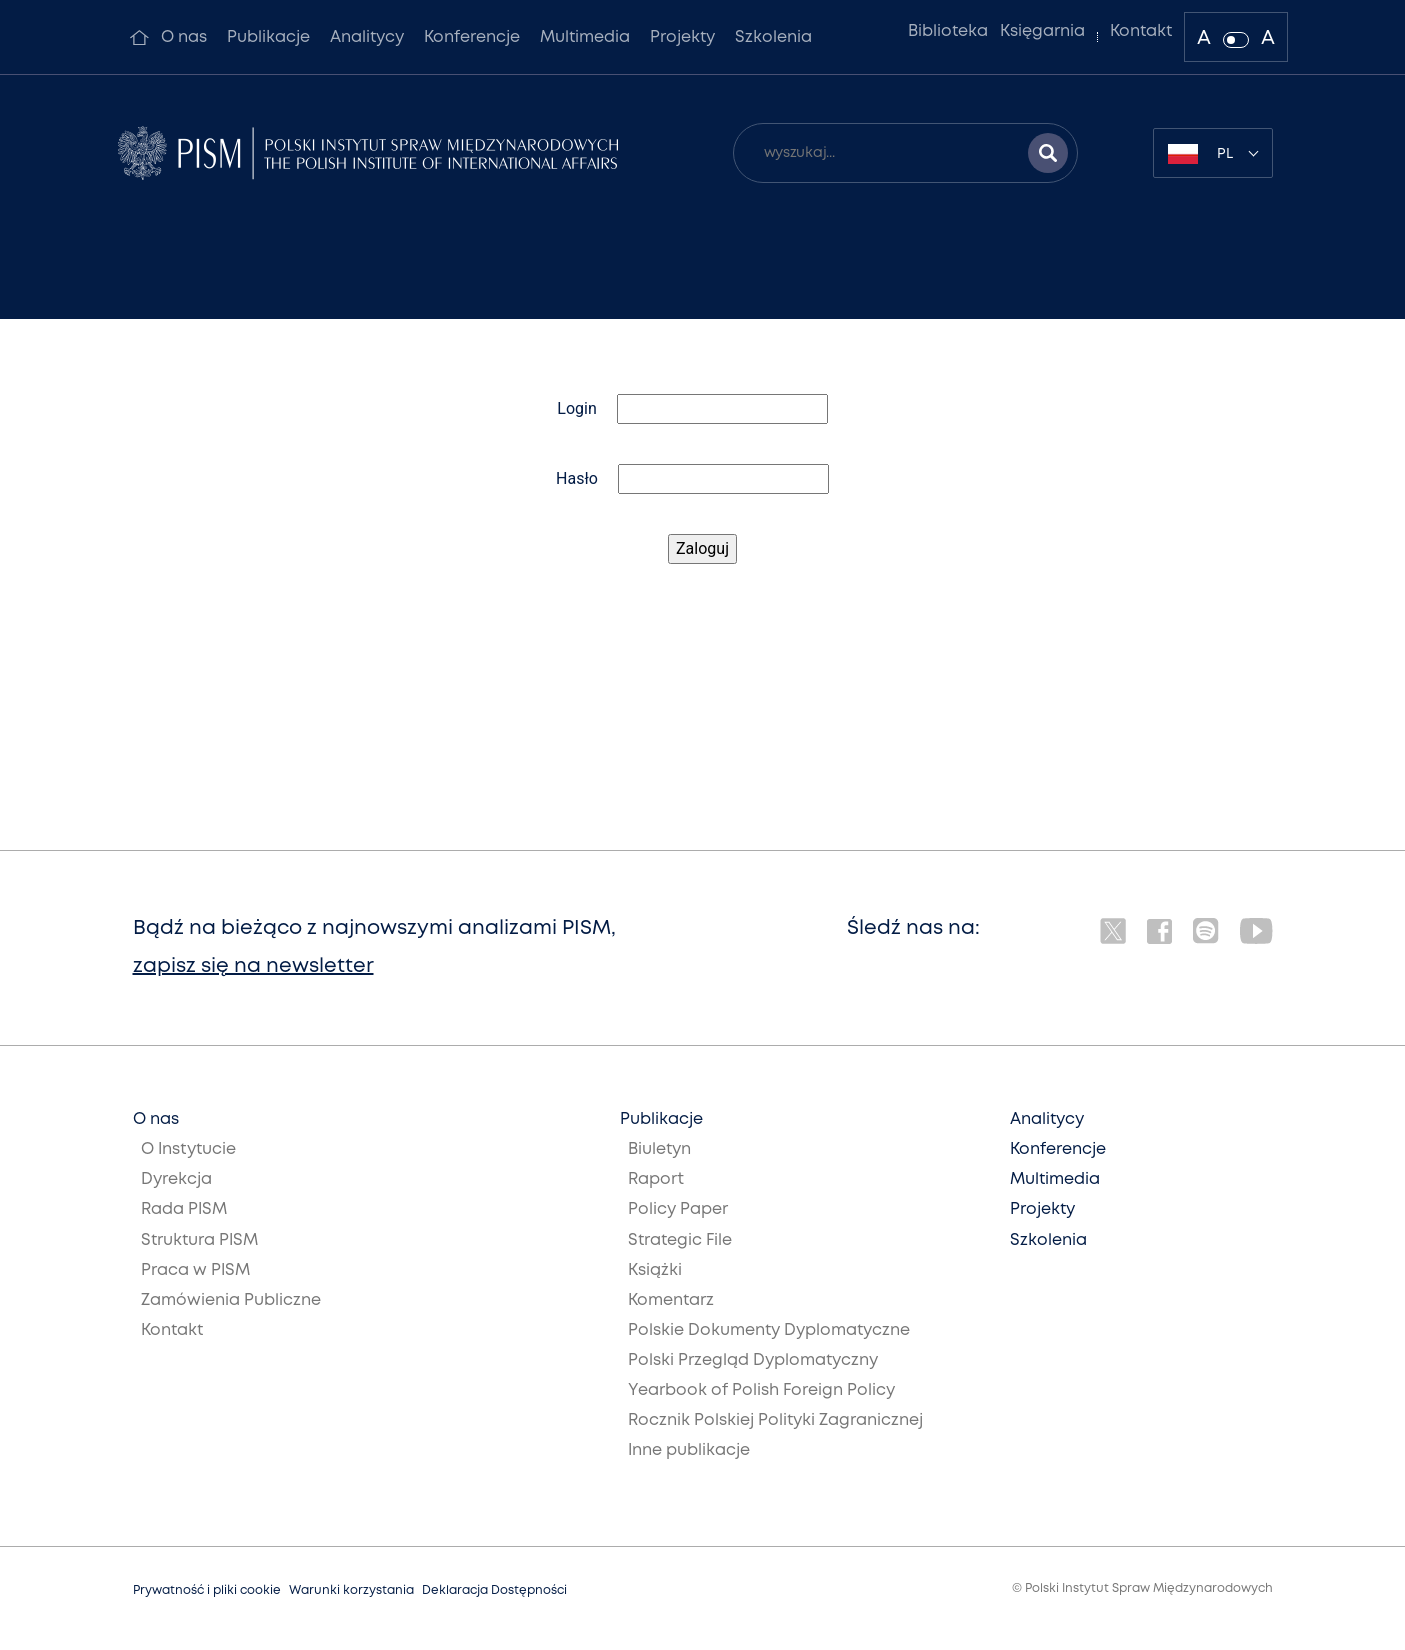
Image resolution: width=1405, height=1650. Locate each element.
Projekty (682, 37)
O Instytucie (188, 1149)
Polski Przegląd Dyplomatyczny (753, 1360)
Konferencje (472, 37)
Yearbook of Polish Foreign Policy (761, 1390)
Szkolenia (773, 37)
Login (576, 408)
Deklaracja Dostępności (494, 1590)
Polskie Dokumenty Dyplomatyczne (769, 1330)
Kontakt (1141, 31)
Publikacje (268, 37)
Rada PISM (184, 1209)
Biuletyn (659, 1149)
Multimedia (585, 37)
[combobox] (1213, 153)
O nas (184, 37)
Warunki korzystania (351, 1590)
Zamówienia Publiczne (231, 1300)
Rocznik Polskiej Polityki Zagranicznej (775, 1420)
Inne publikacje (689, 1450)
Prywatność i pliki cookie (207, 1590)
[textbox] (1213, 153)
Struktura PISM (199, 1240)
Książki (655, 1270)
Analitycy (367, 37)
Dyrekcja (176, 1179)
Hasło (577, 478)
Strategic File (680, 1240)
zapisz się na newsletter (253, 966)
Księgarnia (1042, 31)
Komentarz (671, 1300)
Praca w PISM (195, 1270)
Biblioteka (948, 31)
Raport (656, 1179)
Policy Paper (678, 1209)
